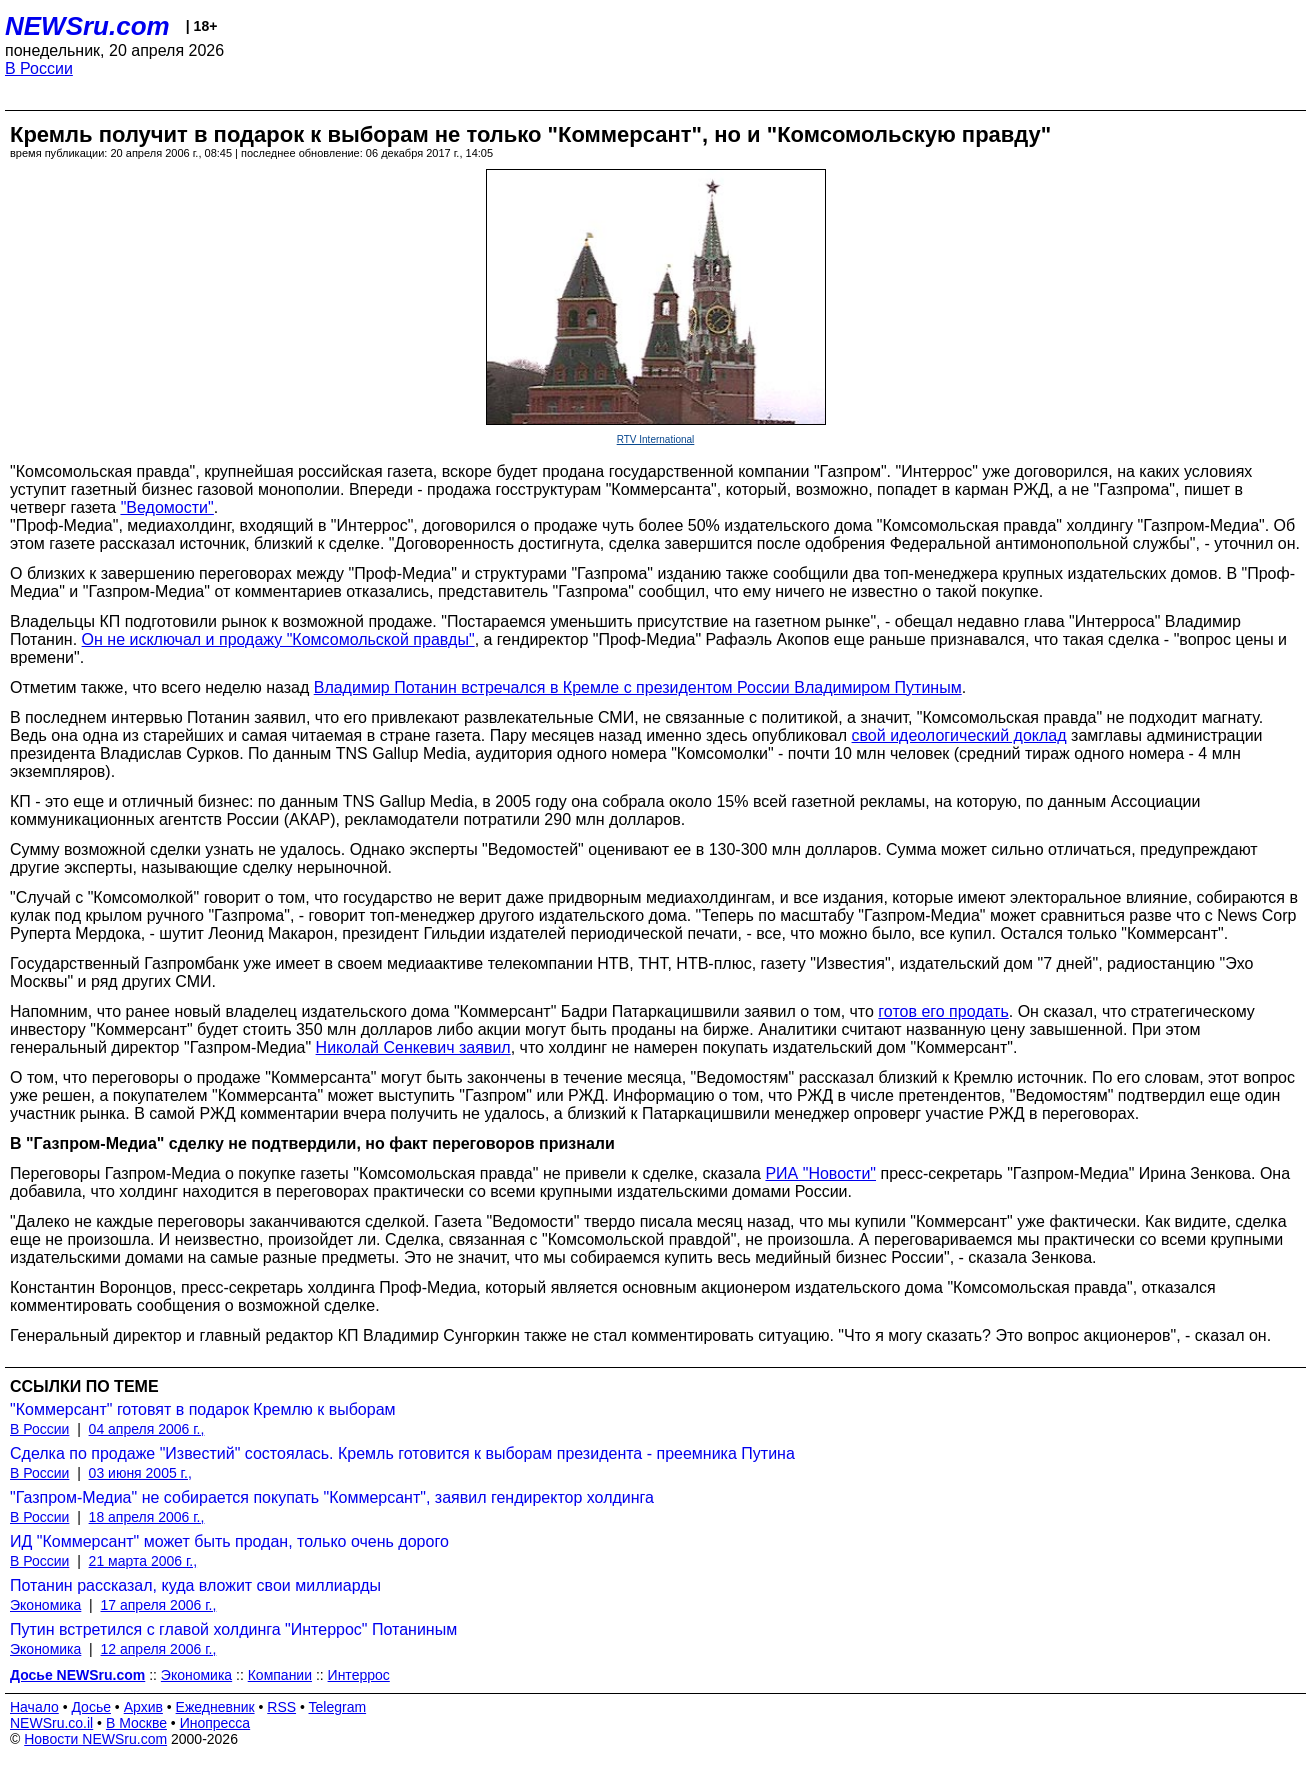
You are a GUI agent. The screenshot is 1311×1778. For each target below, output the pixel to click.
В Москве (136, 1723)
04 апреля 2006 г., (147, 1429)
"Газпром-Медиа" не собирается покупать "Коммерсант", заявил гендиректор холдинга (332, 1497)
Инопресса (215, 1723)
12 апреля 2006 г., (159, 1649)
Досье (91, 1707)
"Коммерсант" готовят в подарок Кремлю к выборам (203, 1409)
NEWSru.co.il (51, 1723)
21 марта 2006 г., (143, 1561)
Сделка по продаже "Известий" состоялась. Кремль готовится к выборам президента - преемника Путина (402, 1453)
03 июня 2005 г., (140, 1473)
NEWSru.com (87, 26)
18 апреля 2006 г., (147, 1517)
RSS (281, 1707)
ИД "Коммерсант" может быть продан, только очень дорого (229, 1541)
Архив (143, 1707)
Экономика (45, 1605)
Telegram (338, 1707)
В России (39, 68)
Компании (280, 1675)
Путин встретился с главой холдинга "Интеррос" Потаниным (233, 1629)
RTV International (656, 439)
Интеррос (359, 1675)
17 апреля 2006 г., (159, 1605)
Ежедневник (215, 1707)
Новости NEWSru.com (95, 1739)
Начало (34, 1707)
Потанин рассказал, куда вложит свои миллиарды (195, 1585)
